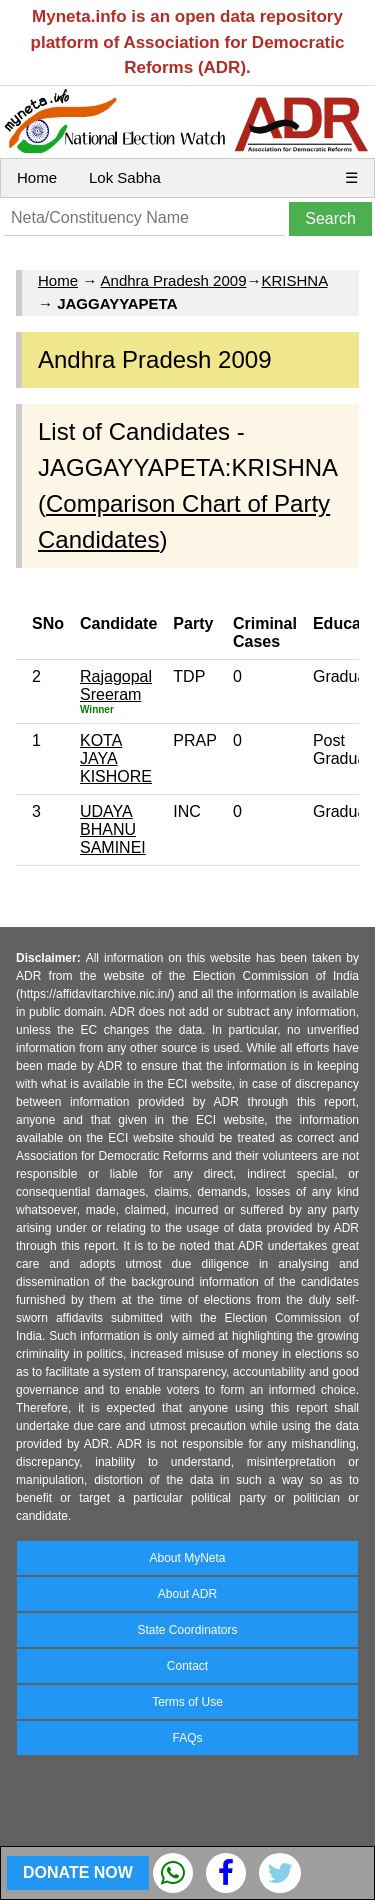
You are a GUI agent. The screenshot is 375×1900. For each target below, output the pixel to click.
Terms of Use (187, 1702)
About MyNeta (187, 1558)
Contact (187, 1666)
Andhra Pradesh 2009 (174, 280)
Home (37, 177)
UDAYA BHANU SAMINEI (113, 829)
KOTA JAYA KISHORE (116, 758)
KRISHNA (294, 280)
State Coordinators (187, 1630)
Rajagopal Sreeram (116, 685)
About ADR (187, 1594)
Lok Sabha (125, 177)
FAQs (187, 1738)
